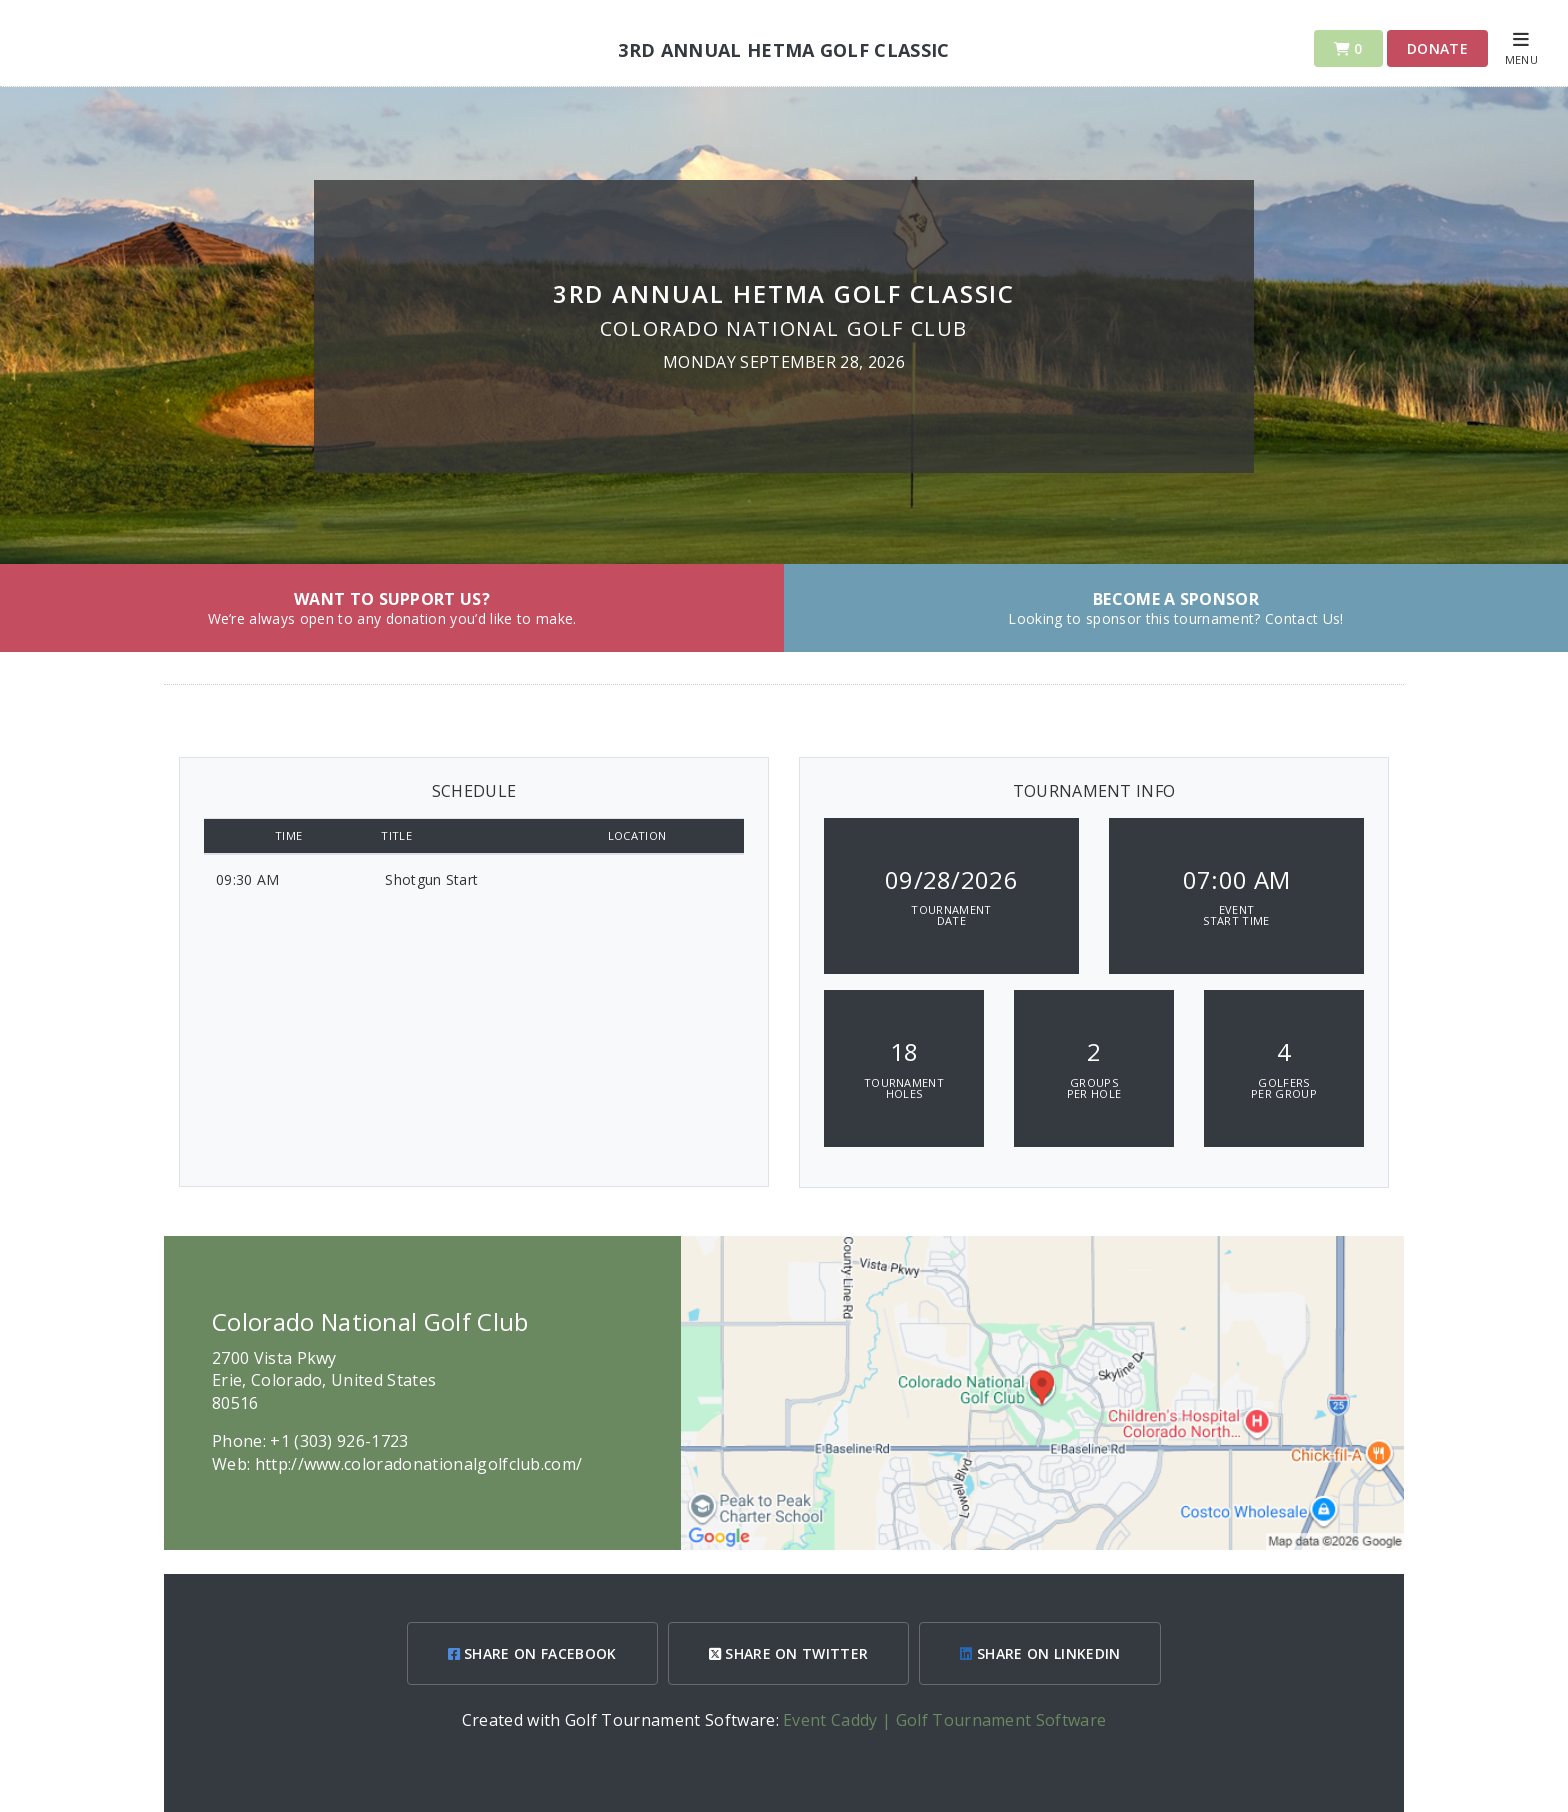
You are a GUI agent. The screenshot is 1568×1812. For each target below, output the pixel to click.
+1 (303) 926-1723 (339, 1441)
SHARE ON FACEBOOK (532, 1653)
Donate (1437, 48)
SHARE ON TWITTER (789, 1653)
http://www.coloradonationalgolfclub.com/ (419, 1464)
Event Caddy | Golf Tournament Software (944, 1720)
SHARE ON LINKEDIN (1040, 1653)
